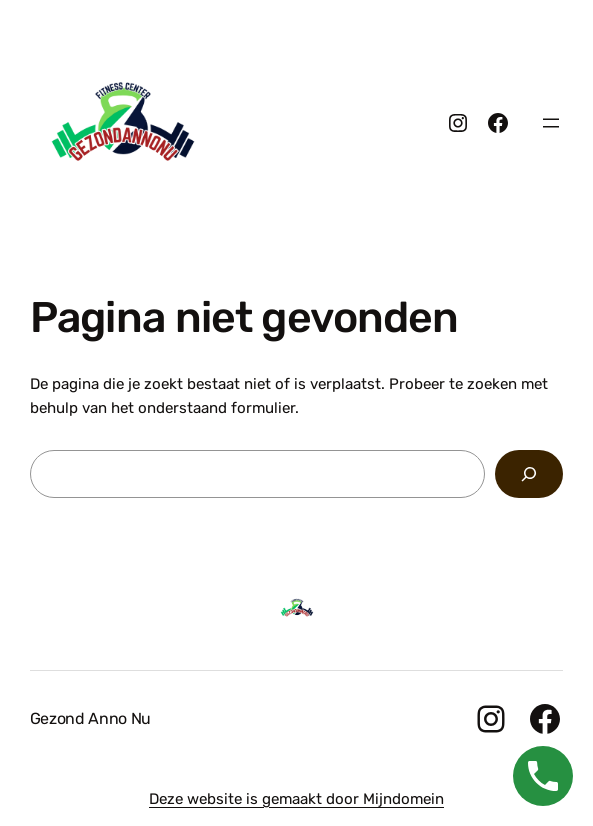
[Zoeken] (529, 474)
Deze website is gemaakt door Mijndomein (296, 799)
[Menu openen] (551, 123)
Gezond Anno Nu (91, 718)
